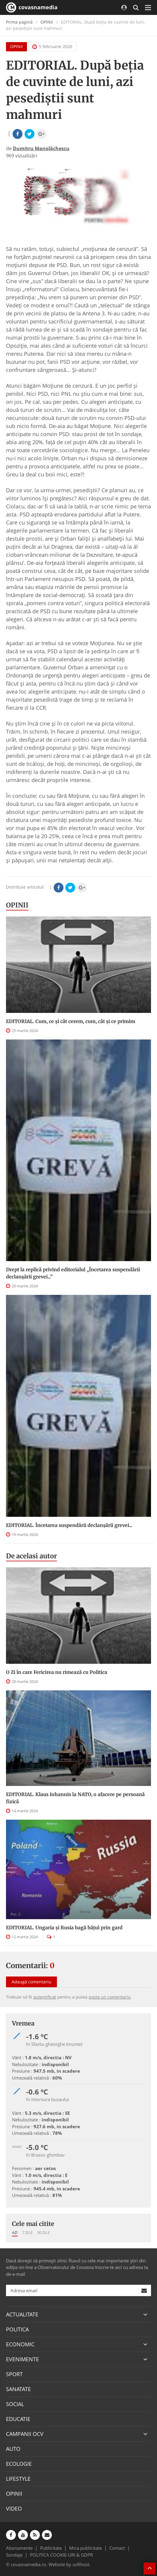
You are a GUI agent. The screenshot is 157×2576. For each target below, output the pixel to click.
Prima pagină (19, 22)
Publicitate (51, 2548)
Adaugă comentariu (31, 1982)
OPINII (46, 22)
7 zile (27, 2232)
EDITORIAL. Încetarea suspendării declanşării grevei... (69, 1525)
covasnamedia (32, 7)
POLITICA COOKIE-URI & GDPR (61, 2555)
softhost (81, 2564)
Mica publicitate (85, 2548)
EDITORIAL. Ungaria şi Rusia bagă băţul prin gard (64, 1928)
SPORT (14, 2374)
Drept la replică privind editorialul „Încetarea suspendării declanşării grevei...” (73, 1273)
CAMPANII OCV (24, 2433)
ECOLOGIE (19, 2463)
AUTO (13, 2448)
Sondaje (14, 2555)
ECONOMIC (20, 2344)
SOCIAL (15, 2404)
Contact (117, 2548)
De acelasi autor (31, 1556)
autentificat (44, 1997)
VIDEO (14, 2508)
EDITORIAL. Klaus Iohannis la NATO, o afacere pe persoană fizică (75, 1797)
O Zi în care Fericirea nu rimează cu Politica (56, 1672)
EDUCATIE (18, 2418)
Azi (15, 2232)
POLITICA (17, 2329)
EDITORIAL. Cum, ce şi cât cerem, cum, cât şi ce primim (70, 1021)
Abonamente (19, 2548)
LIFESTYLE (18, 2478)
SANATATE (18, 2389)
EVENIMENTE (22, 2359)
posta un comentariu (110, 1997)
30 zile (43, 2232)
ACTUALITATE (22, 2314)
